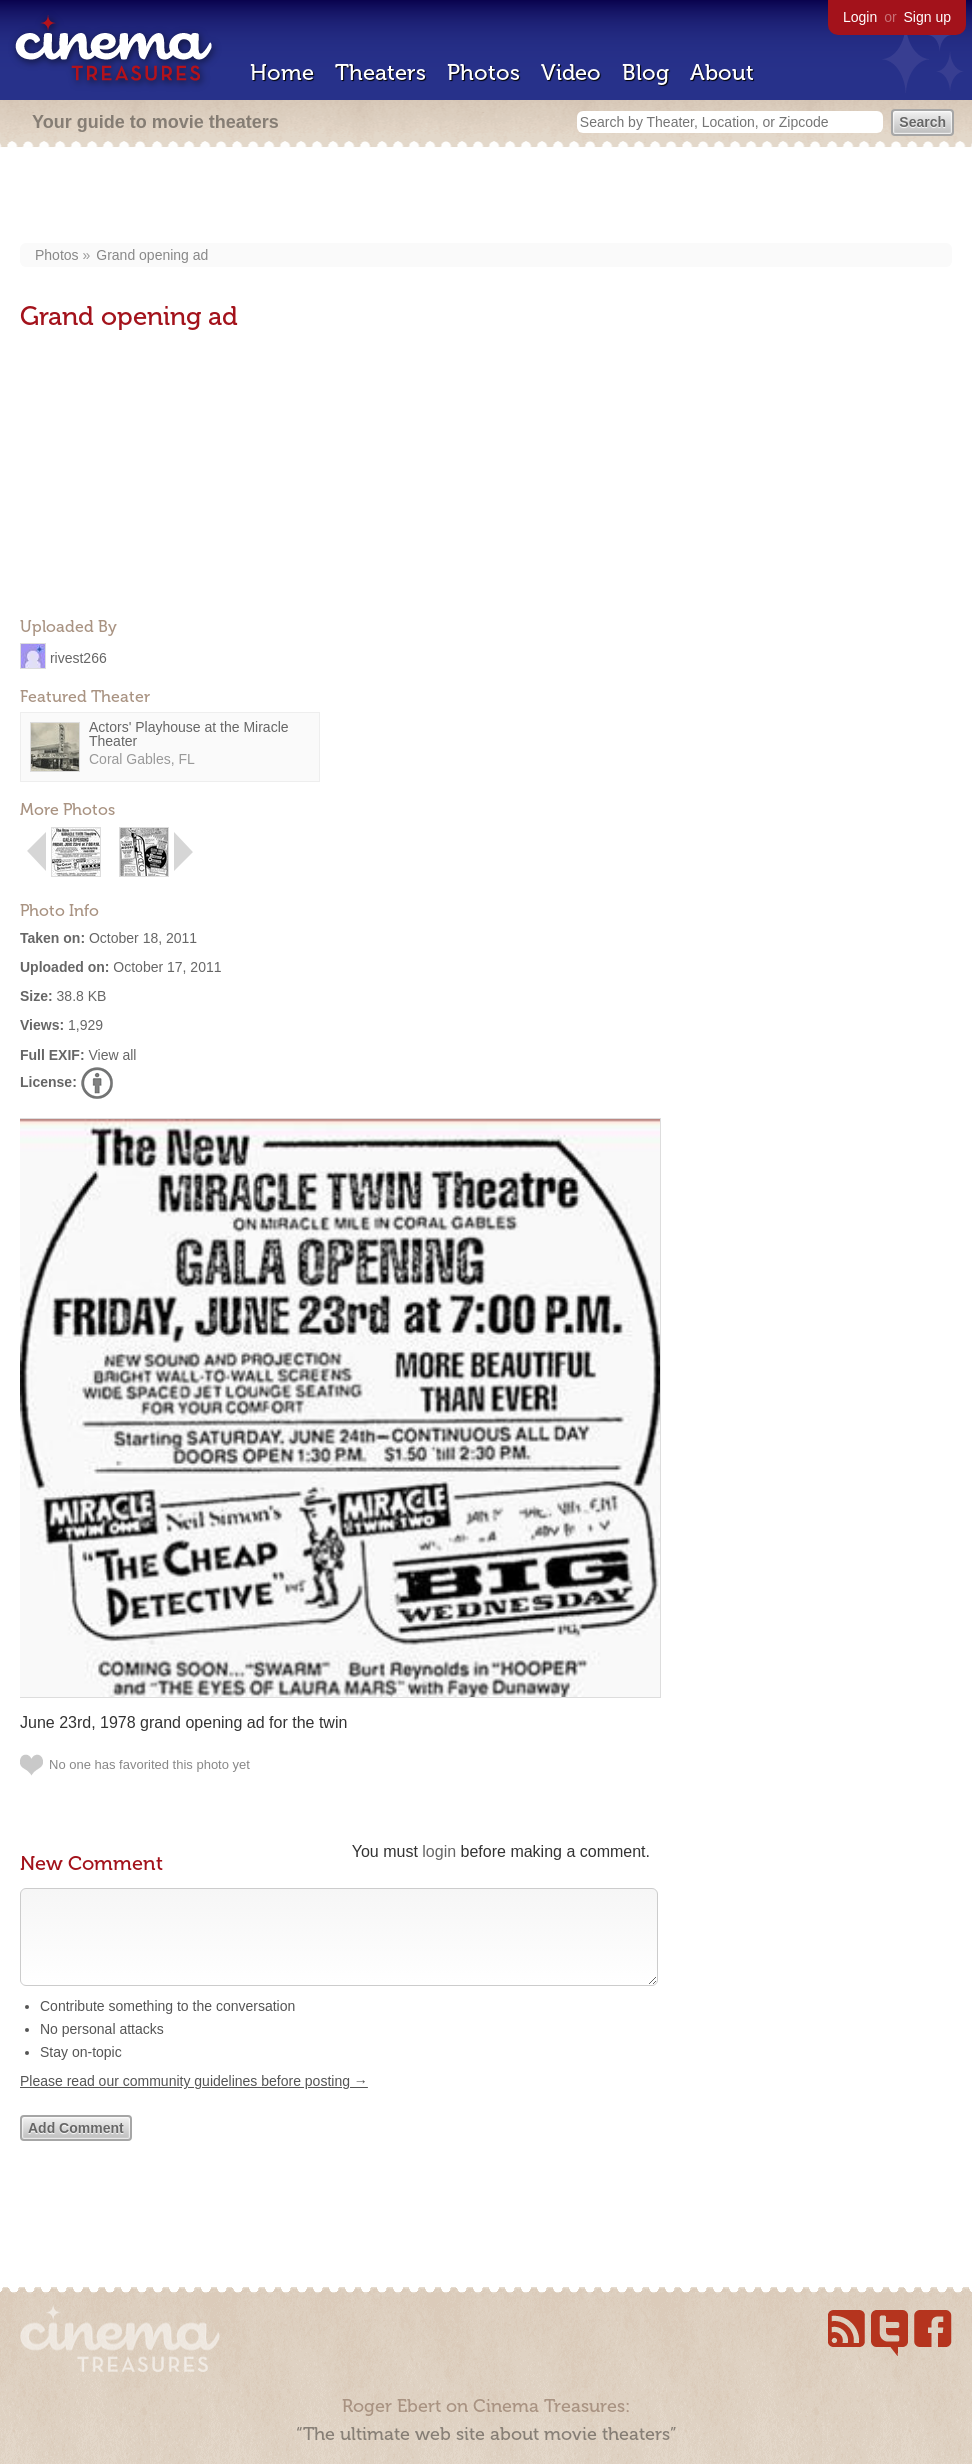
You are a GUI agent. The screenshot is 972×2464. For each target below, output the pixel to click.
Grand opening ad (152, 255)
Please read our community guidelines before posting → (194, 2101)
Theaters (380, 72)
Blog (645, 72)
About (722, 72)
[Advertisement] (486, 197)
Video (571, 72)
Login (860, 17)
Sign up (927, 17)
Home (282, 72)
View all (112, 1055)
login (439, 1851)
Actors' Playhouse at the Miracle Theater (189, 734)
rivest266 (78, 657)
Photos (483, 72)
